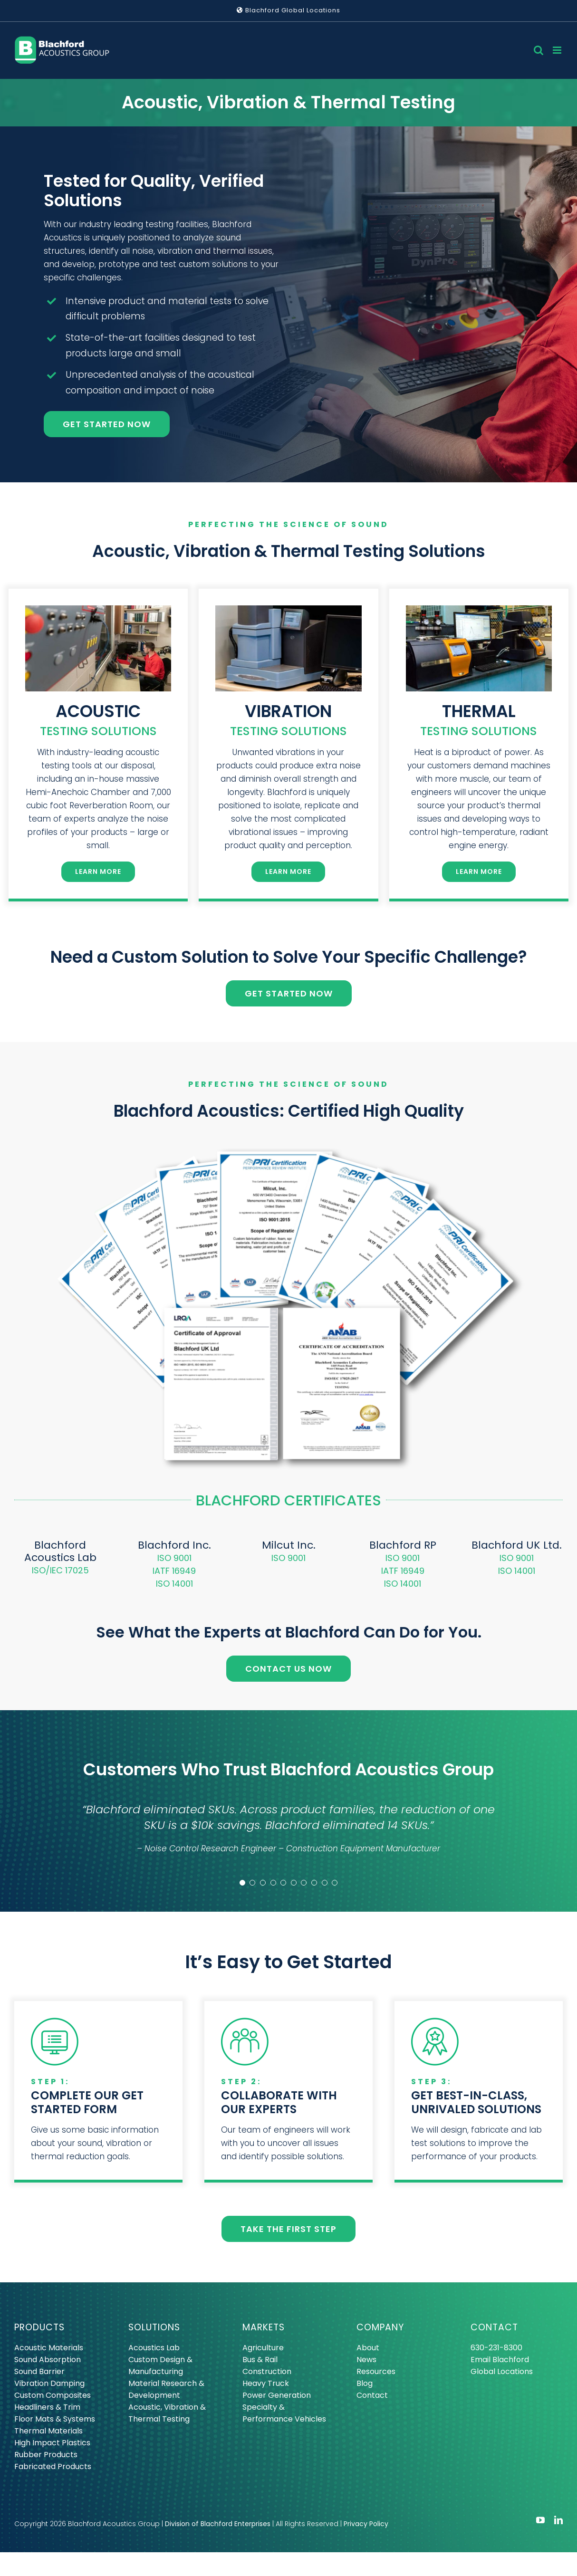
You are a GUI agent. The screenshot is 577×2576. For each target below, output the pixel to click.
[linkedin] (558, 2520)
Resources (375, 2371)
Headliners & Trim (47, 2407)
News (366, 2359)
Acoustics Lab (154, 2347)
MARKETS (263, 2327)
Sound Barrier (39, 2371)
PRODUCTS (39, 2327)
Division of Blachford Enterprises (217, 2523)
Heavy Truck (265, 2383)
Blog (364, 2383)
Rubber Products (45, 2454)
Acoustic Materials (48, 2347)
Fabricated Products (52, 2466)
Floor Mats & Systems (54, 2418)
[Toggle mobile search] (538, 50)
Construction (266, 2371)
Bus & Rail (260, 2359)
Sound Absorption (47, 2359)
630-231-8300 (496, 2347)
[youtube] (540, 2520)
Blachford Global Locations (288, 10)
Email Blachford (500, 2359)
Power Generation (276, 2395)
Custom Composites (52, 2395)
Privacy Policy (366, 2523)
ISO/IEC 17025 (60, 1570)
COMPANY (380, 2327)
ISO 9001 (174, 1558)
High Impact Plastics (52, 2442)
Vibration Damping (49, 2383)
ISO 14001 (174, 1584)
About (367, 2347)
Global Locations (502, 2371)
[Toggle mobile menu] (558, 50)
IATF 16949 (174, 1571)
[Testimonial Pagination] (242, 1883)
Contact (372, 2395)
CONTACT (494, 2327)
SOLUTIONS (154, 2327)
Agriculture (263, 2347)
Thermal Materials (48, 2430)
